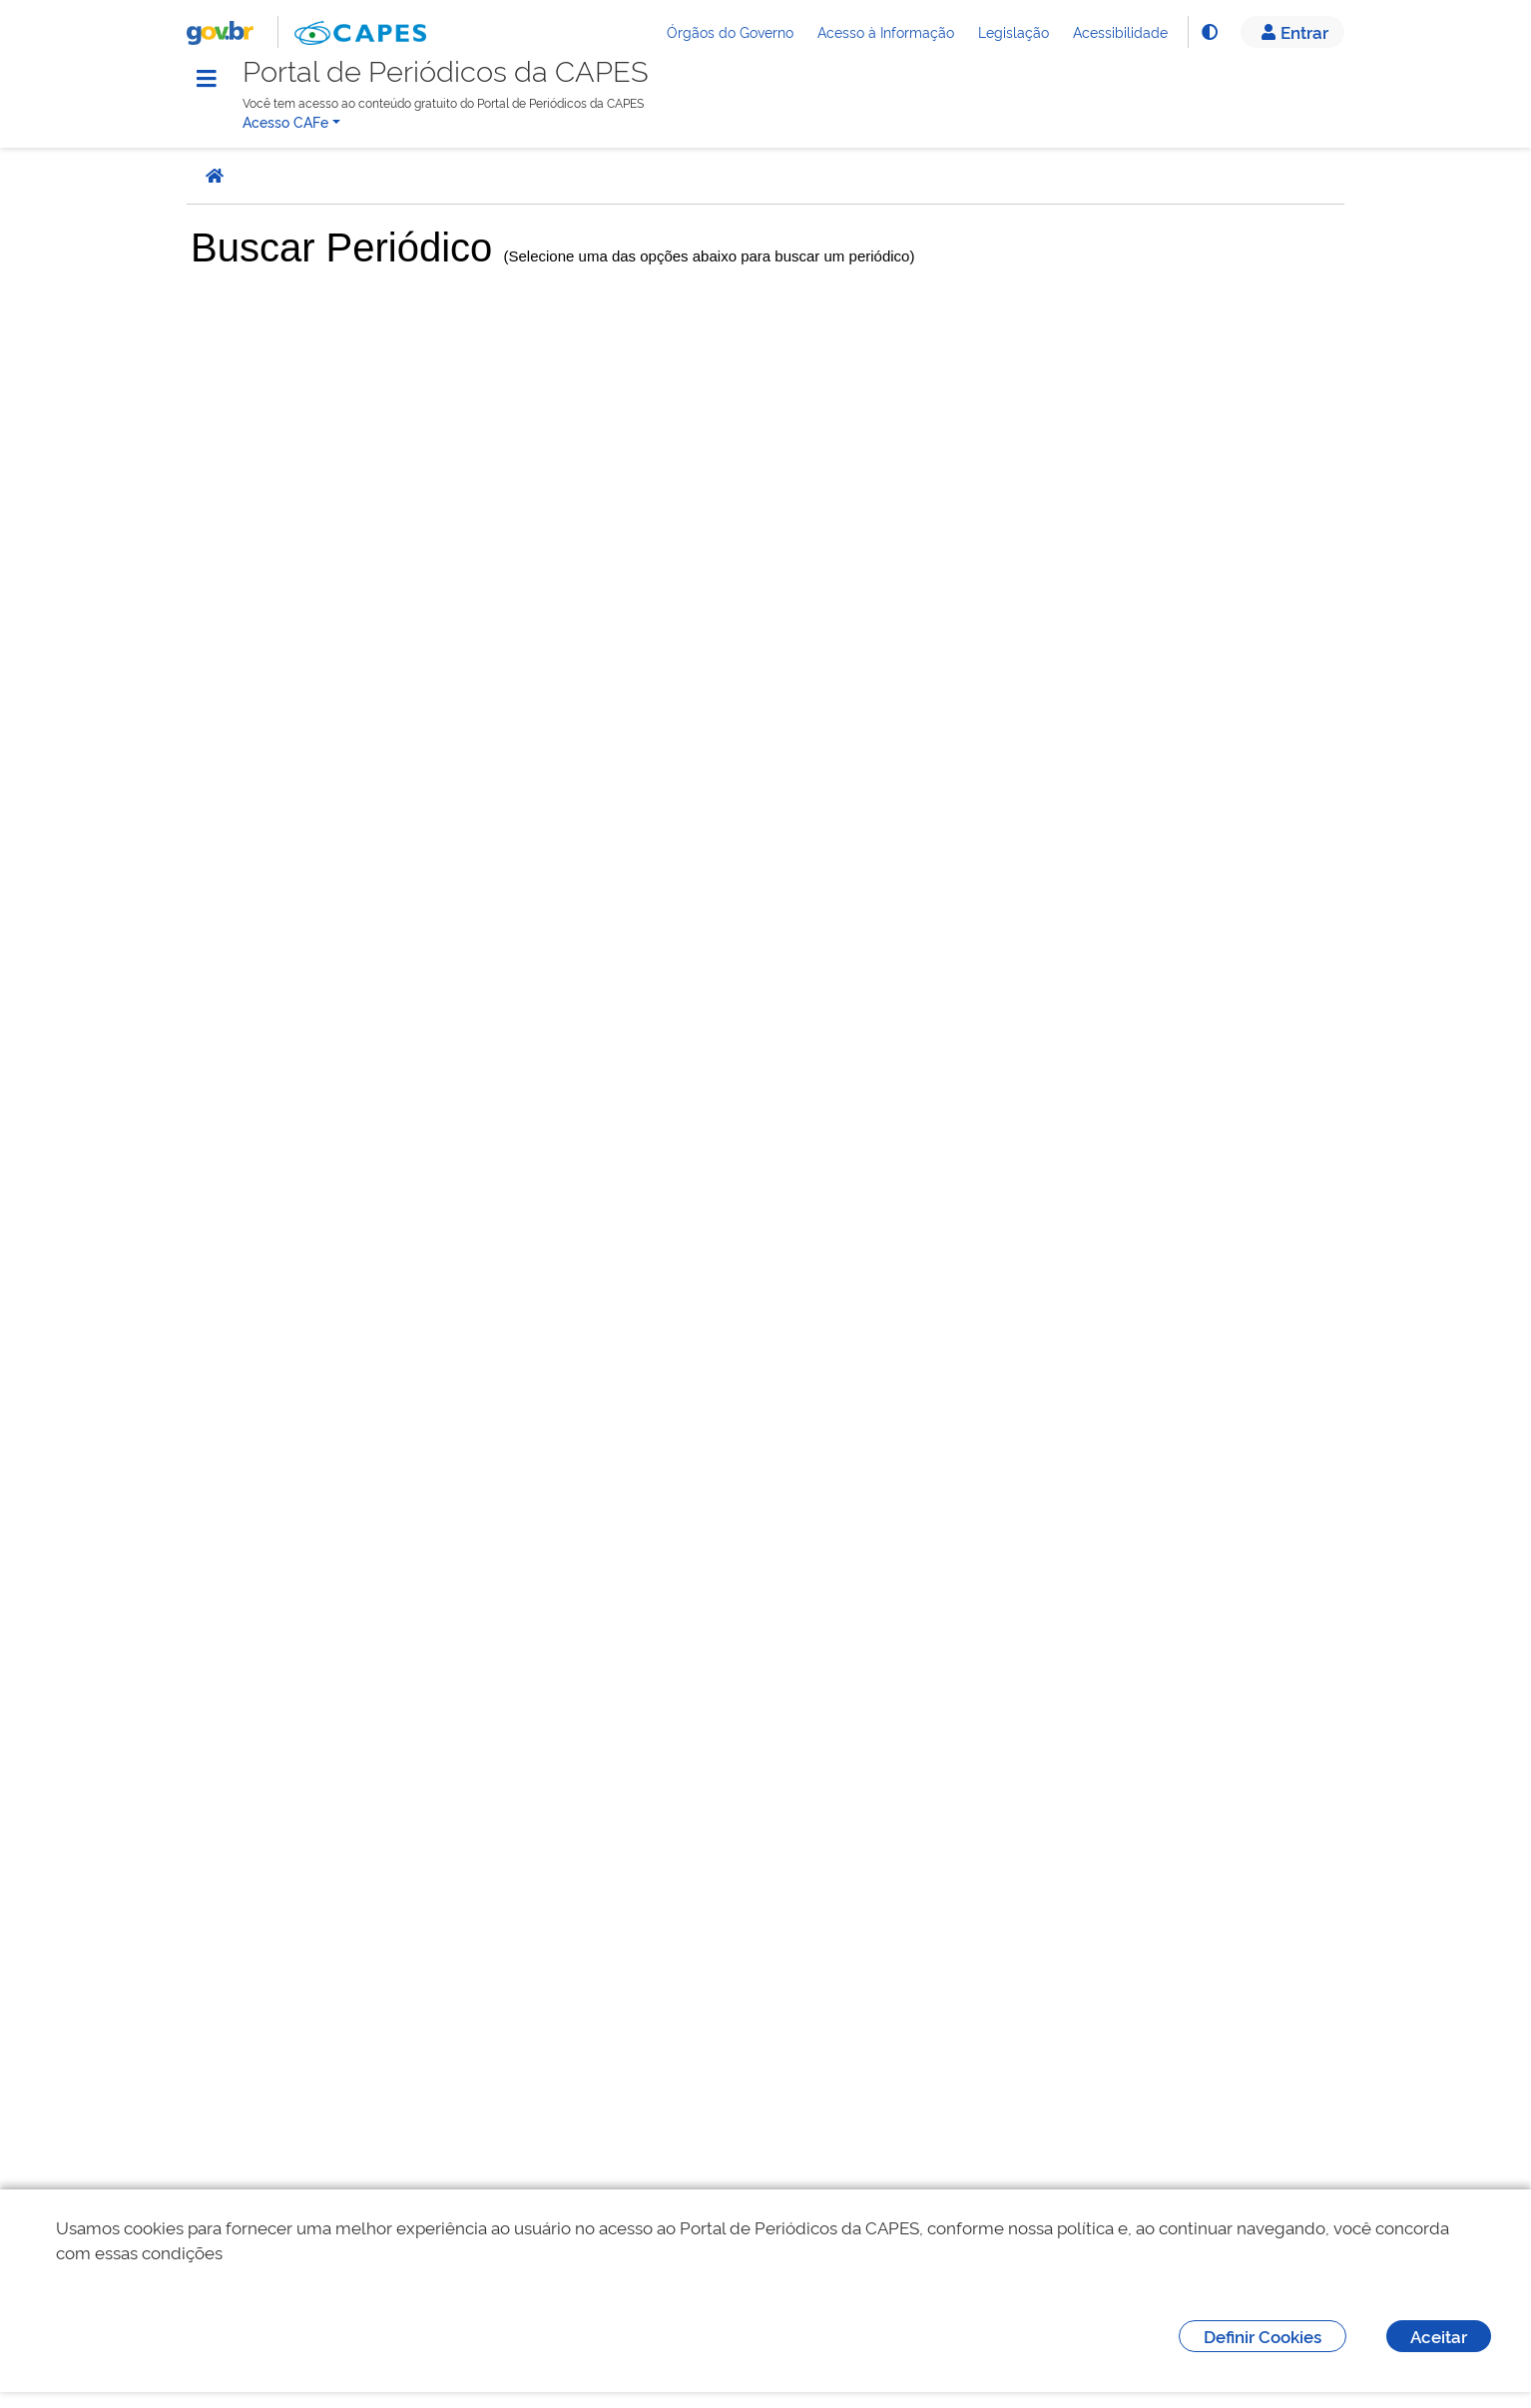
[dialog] (765, 2298)
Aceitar (1438, 2335)
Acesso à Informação (885, 31)
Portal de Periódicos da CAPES (446, 71)
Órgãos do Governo (730, 31)
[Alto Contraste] (1209, 32)
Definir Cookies (1262, 2335)
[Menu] (207, 79)
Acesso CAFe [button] (285, 121)
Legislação (1013, 31)
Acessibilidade (1120, 31)
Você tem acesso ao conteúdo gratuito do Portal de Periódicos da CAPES (443, 102)
